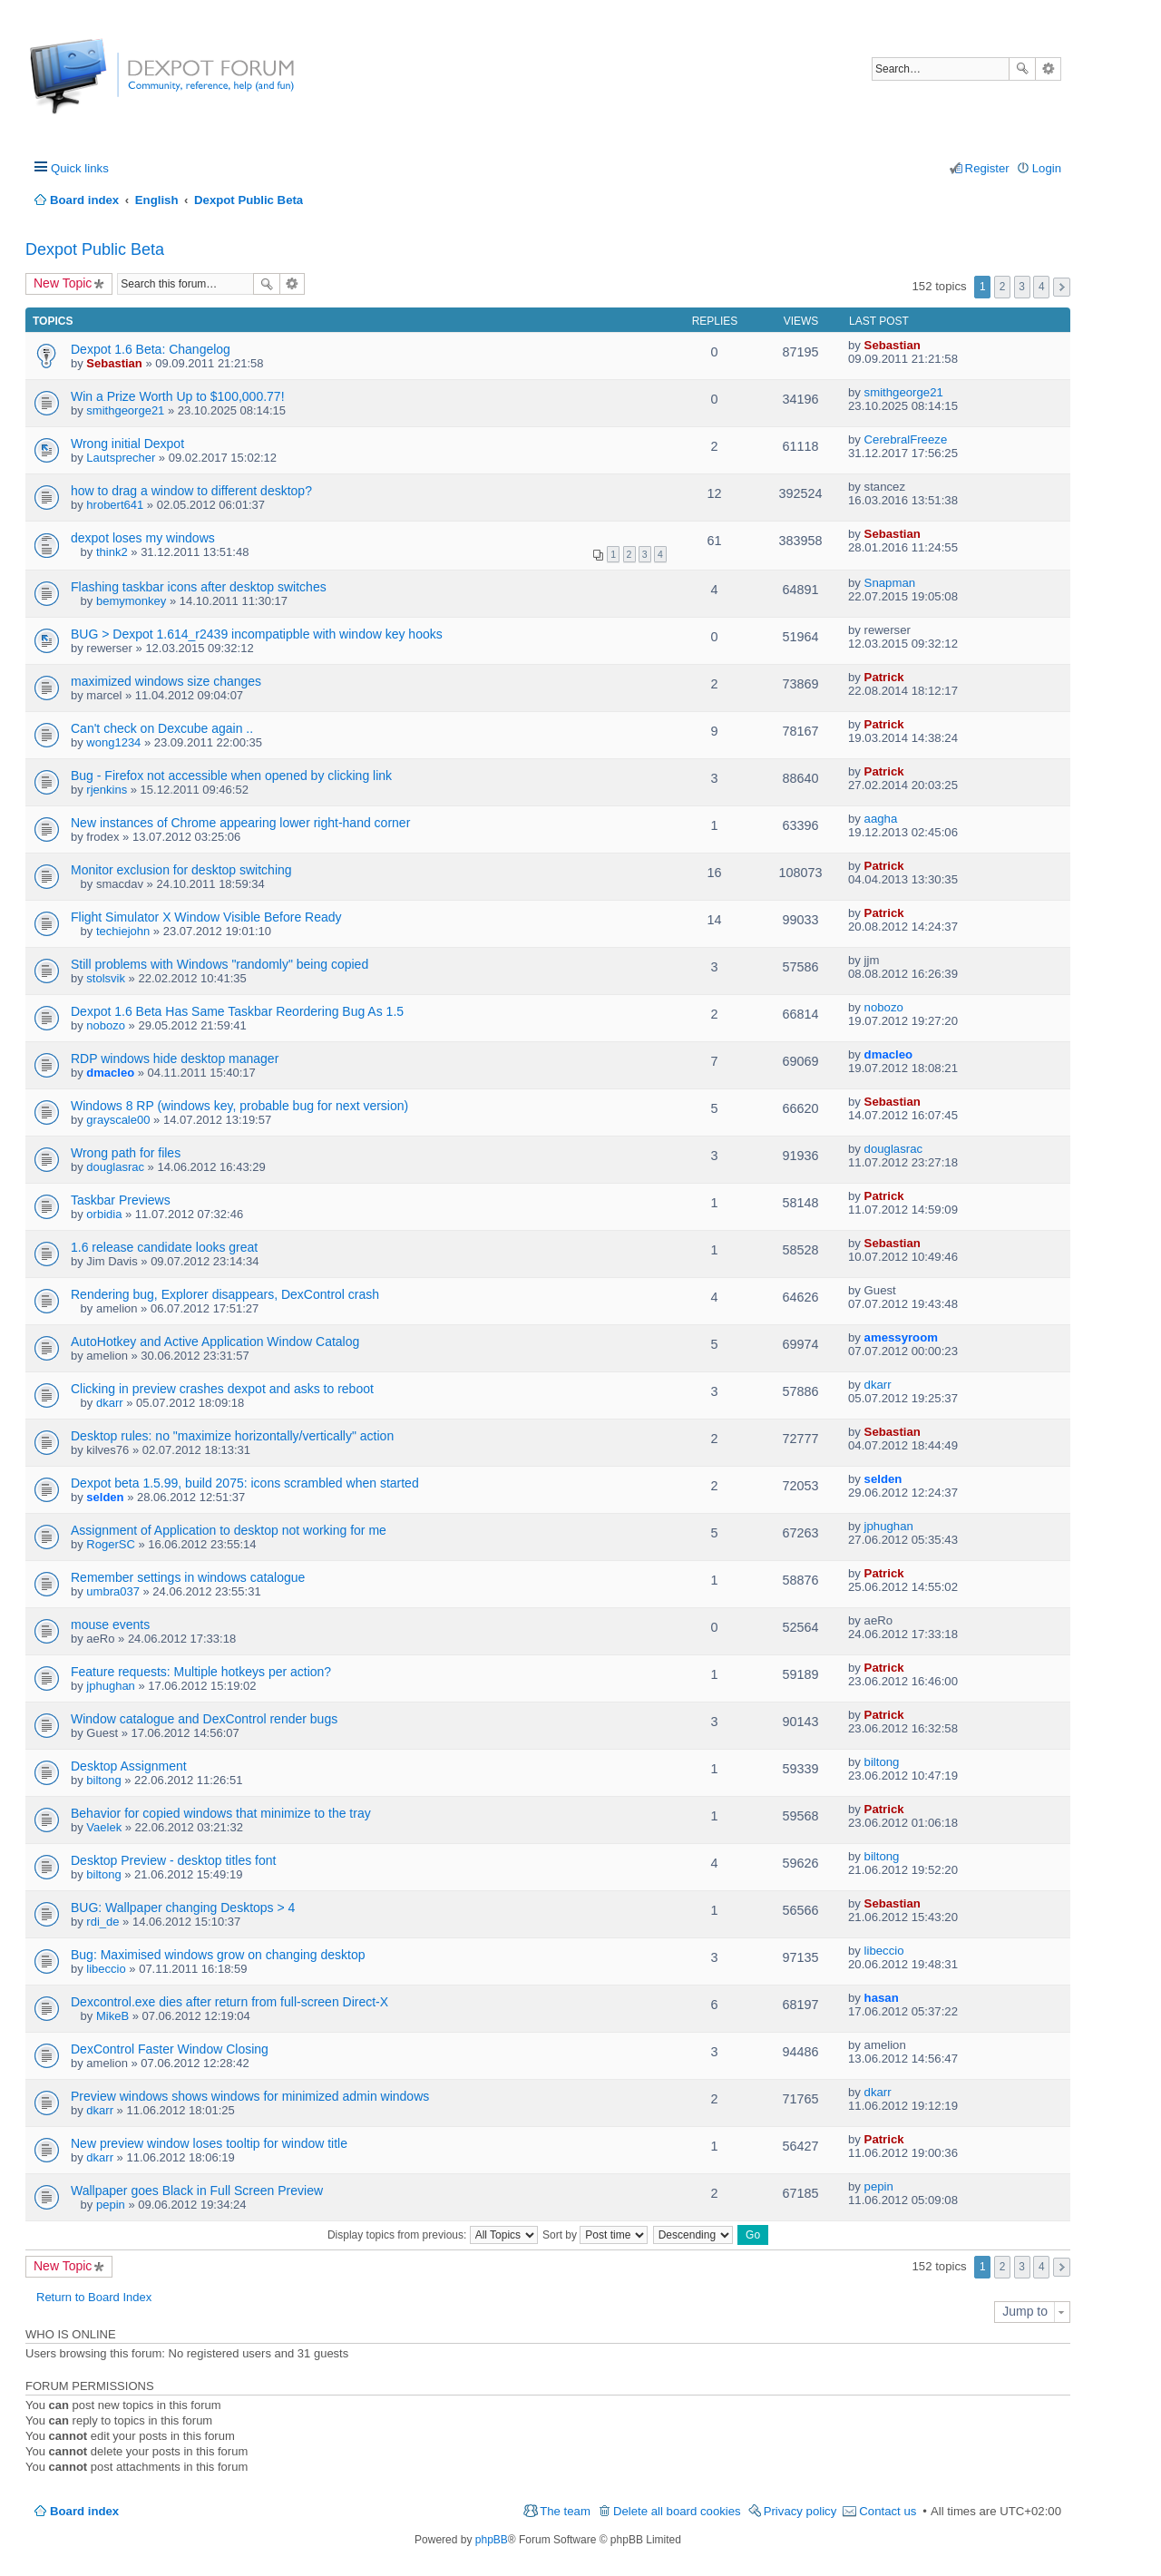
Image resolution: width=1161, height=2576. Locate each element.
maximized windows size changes (166, 681)
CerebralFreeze (906, 439)
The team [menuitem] (565, 2511)
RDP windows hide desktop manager (174, 1058)
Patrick (884, 677)
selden (104, 1497)
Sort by (595, 2235)
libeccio (105, 1969)
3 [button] (1022, 286)
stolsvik (105, 978)
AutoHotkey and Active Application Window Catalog (215, 1341)
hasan (881, 1998)
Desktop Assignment (129, 1766)
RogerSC (110, 1544)
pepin (110, 2204)
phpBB (491, 2539)
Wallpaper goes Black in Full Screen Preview (197, 2190)
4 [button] (1042, 286)
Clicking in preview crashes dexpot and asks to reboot (222, 1388)
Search (1022, 69)
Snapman (889, 583)
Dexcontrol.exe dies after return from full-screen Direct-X (229, 2002)
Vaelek (104, 1827)
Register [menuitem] (987, 168)
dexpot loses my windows (143, 538)
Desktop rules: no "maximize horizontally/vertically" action (232, 1436)
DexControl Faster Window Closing (169, 2049)
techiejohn (123, 931)
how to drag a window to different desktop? (191, 490)
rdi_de (102, 1921)
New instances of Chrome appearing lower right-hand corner (240, 822)
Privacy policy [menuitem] (800, 2511)
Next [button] (1061, 287)
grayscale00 (118, 1120)
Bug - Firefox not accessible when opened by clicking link (231, 775)
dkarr (109, 1403)
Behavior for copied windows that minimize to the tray (221, 1813)
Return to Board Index (93, 2297)
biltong (103, 1780)
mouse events (110, 1624)
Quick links (80, 168)
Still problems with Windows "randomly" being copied (219, 964)
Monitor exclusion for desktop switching (181, 870)
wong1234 (113, 742)
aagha (881, 818)
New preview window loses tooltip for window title (209, 2143)
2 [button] (1003, 286)
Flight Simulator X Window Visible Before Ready (206, 917)
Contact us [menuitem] (887, 2511)
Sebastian (113, 363)
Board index (84, 2511)
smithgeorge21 (125, 410)
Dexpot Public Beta (94, 249)
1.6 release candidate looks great (164, 1247)
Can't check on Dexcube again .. (162, 728)
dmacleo (110, 1072)
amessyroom (901, 1337)
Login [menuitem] (1046, 168)
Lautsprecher (120, 457)
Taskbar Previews (121, 1200)
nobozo (105, 1025)
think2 (112, 552)
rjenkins (106, 789)
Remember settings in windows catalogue (188, 1577)
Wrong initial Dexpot (127, 443)
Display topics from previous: (432, 2235)
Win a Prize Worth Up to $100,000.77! (178, 396)
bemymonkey (131, 601)
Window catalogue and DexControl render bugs (204, 1719)
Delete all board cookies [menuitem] (677, 2511)
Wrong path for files (125, 1153)
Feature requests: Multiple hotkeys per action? (201, 1671)
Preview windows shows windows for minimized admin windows (250, 2096)
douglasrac (115, 1167)
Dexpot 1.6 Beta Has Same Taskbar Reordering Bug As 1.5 (237, 1011)
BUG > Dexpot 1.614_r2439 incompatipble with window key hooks (257, 634)
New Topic (63, 283)
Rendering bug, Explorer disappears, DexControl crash (225, 1294)
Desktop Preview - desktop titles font (173, 1860)
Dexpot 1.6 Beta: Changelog (150, 349)
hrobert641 (114, 505)
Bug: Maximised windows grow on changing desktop (218, 1954)
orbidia (104, 1214)
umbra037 (113, 1591)
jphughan (888, 1526)
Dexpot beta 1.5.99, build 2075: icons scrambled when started (245, 1483)
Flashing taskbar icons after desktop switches (199, 587)
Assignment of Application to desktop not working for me (228, 1530)
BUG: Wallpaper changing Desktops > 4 (183, 1907)
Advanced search (1048, 69)
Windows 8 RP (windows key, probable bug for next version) (239, 1105)
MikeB (112, 2016)
